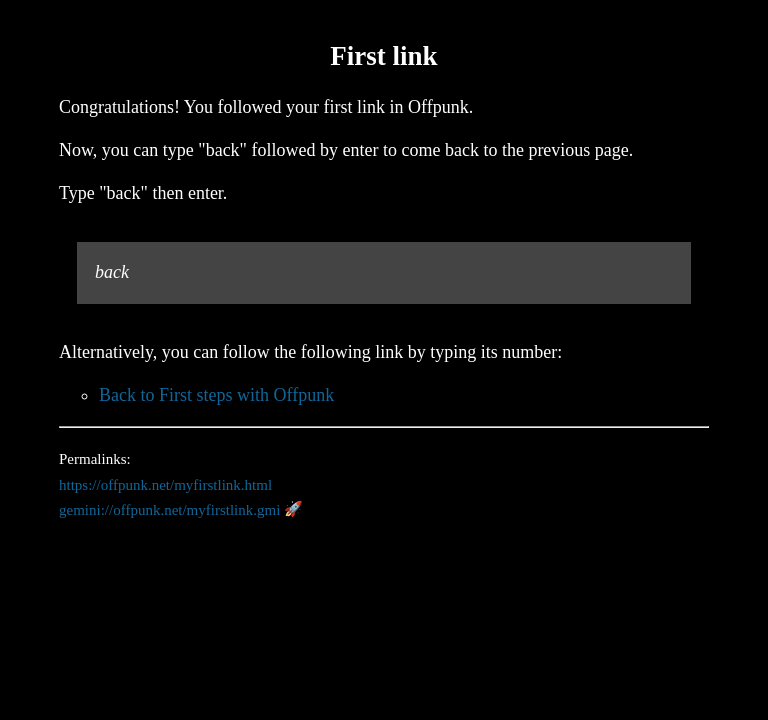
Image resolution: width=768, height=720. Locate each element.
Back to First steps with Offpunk (216, 395)
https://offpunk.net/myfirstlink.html (165, 484)
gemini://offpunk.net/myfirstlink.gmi (169, 509)
